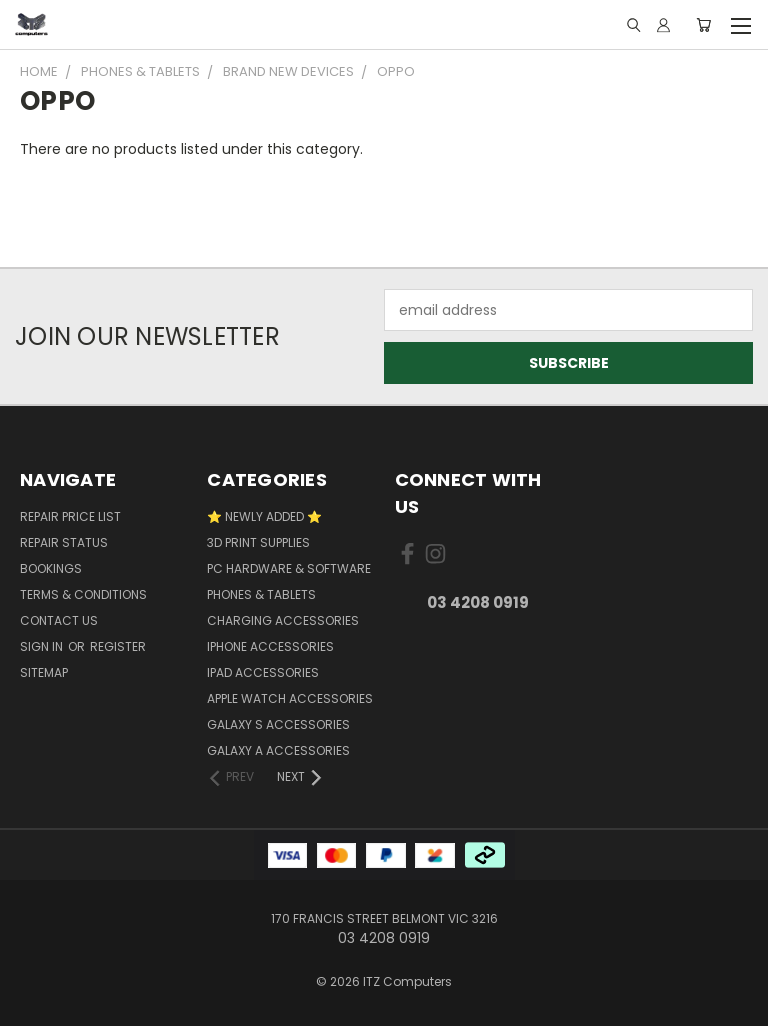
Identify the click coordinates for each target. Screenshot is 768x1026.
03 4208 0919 (478, 602)
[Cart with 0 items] (703, 25)
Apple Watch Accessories (290, 698)
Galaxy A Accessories (278, 750)
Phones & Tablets (261, 594)
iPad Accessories (263, 672)
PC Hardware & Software (289, 568)
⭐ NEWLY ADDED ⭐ (264, 516)
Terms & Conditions (83, 594)
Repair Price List (70, 516)
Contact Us (59, 620)
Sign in (43, 646)
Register (118, 646)
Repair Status (64, 542)
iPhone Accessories (270, 646)
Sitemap (44, 672)
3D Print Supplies (258, 542)
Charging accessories (283, 620)
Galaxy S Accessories (278, 724)
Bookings (51, 568)
